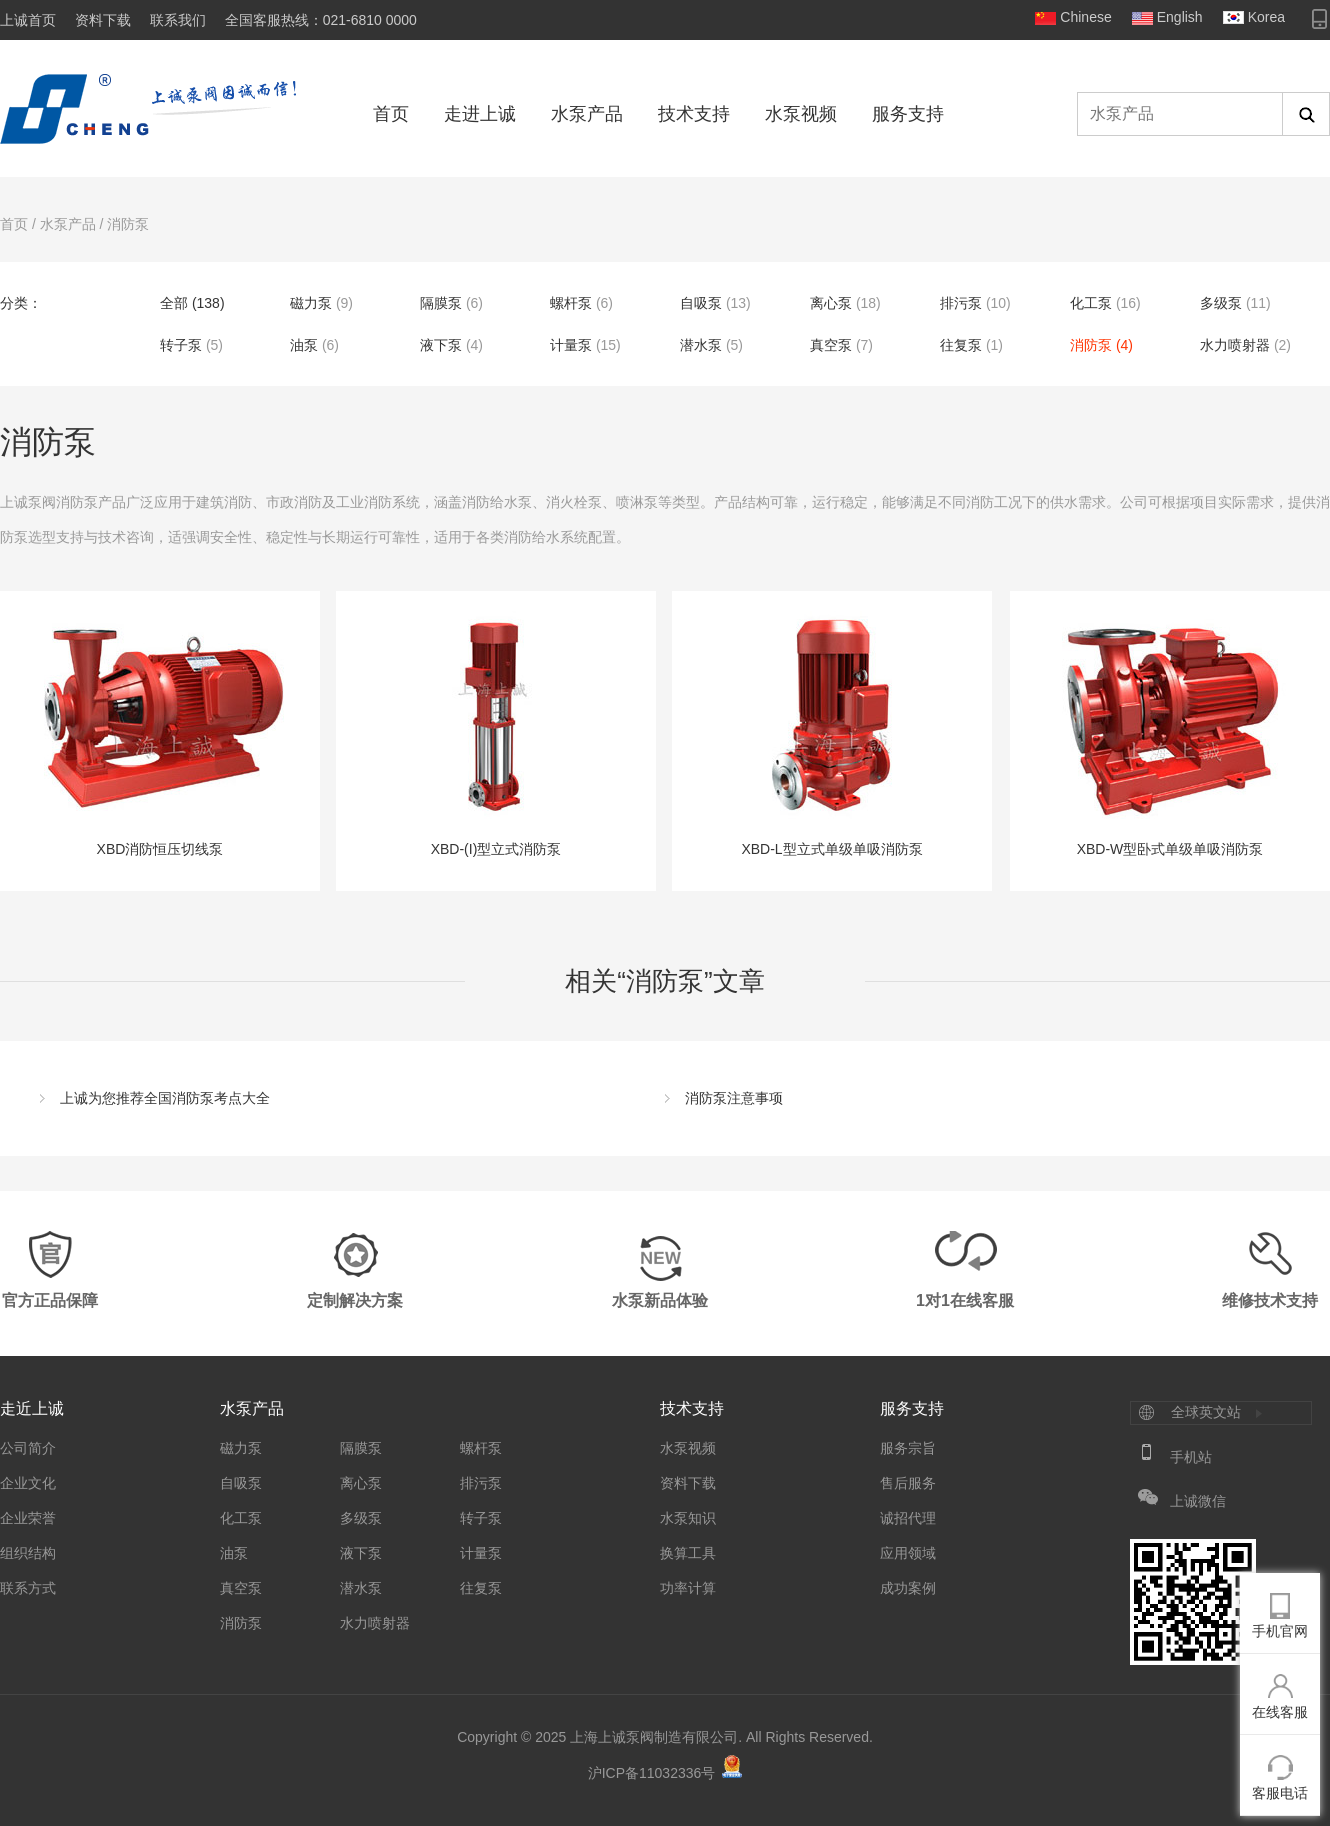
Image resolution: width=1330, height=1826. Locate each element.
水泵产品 (587, 114)
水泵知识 (688, 1518)
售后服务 (908, 1483)
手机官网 (1280, 1631)
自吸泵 (701, 303)
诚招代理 (908, 1518)
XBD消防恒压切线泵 (160, 734)
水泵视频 (801, 114)
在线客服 (1280, 1712)
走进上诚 (480, 114)
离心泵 (831, 303)
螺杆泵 (571, 303)
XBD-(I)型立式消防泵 (496, 734)
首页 (391, 114)
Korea (1266, 17)
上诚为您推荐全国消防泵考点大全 (165, 1098)
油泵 (304, 345)
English (1180, 17)
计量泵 (571, 345)
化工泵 (1091, 303)
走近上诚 (32, 1408)
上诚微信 (1198, 1501)
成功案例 (908, 1588)
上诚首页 (28, 20)
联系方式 (28, 1588)
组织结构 (28, 1553)
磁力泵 (311, 303)
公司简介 (28, 1448)
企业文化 (28, 1483)
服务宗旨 (908, 1448)
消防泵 (128, 224)
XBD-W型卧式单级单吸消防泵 (1170, 734)
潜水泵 (701, 345)
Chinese (1085, 17)
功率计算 (688, 1588)
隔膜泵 (441, 303)
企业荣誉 (28, 1518)
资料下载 (103, 20)
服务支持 (908, 114)
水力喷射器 (1235, 345)
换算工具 (688, 1553)
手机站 (1191, 1457)
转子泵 (181, 345)
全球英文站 (1206, 1412)
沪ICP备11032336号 (652, 1773)
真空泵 (831, 345)
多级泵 (1221, 303)
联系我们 (178, 20)
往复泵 (961, 345)
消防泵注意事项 (734, 1098)
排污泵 (961, 303)
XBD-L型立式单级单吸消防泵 (832, 734)
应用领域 (908, 1553)
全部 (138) (192, 303)
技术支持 (694, 114)
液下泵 (441, 345)
